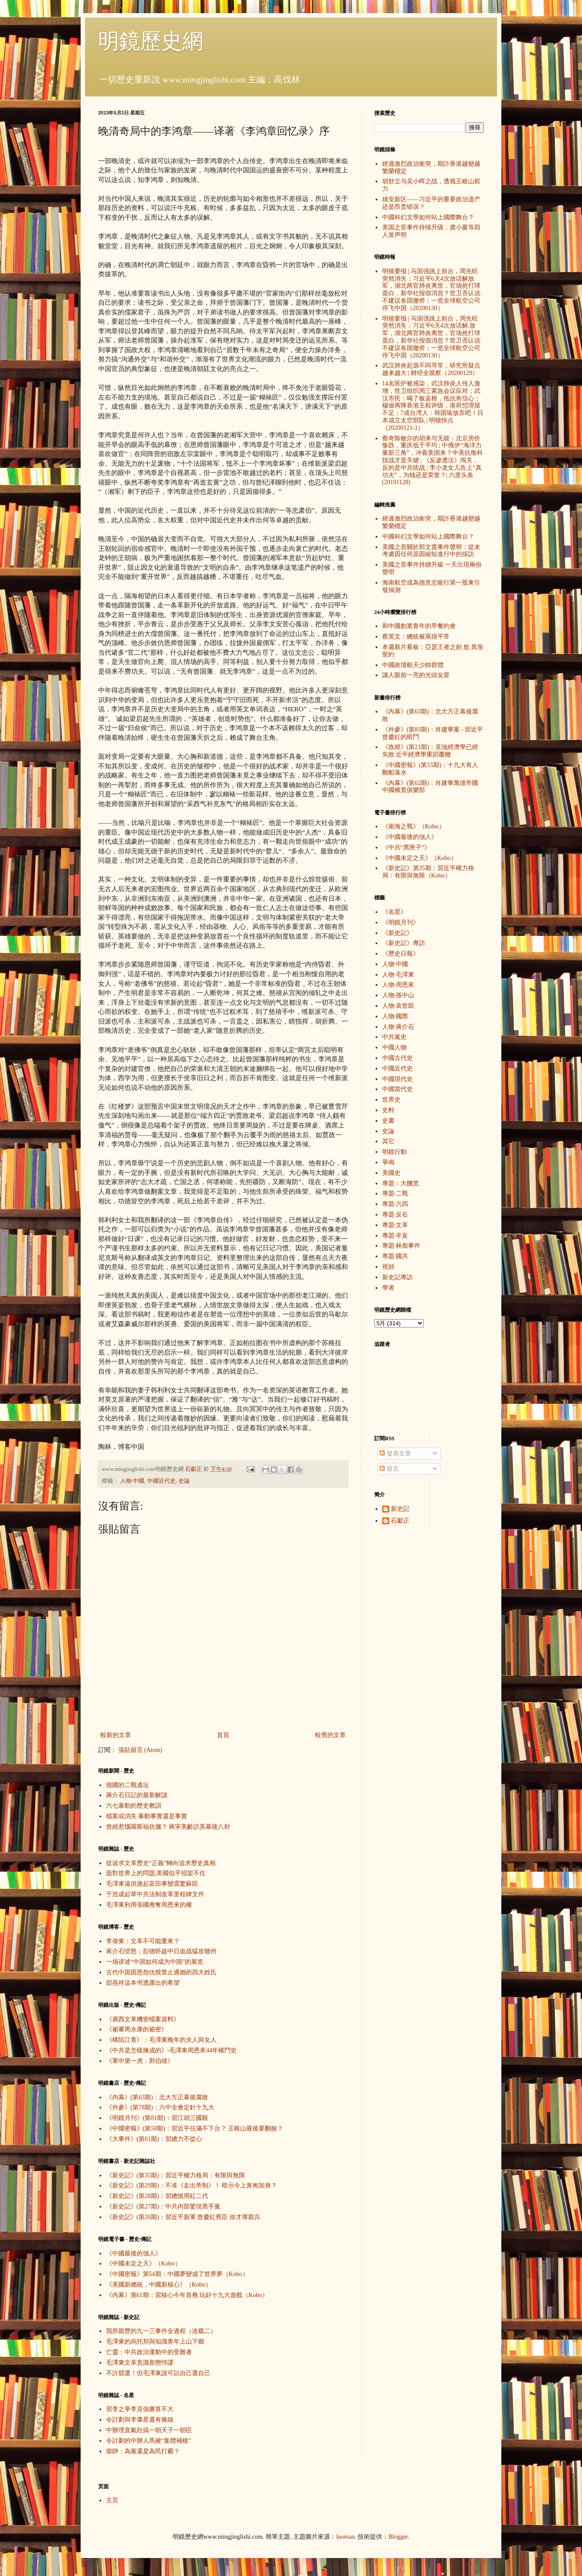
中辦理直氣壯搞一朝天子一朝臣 (149, 2430)
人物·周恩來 (398, 984)
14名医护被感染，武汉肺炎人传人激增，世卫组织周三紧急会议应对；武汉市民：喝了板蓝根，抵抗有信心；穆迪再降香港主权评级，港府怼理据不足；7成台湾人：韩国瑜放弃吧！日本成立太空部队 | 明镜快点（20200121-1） (432, 405)
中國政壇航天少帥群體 (413, 665)
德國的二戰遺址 (127, 1785)
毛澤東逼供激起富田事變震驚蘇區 (152, 1883)
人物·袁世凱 (398, 1006)
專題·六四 (395, 1204)
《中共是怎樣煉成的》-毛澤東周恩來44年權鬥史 (171, 2050)
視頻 (388, 1266)
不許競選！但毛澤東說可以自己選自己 (158, 2373)
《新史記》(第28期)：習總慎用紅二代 (157, 2196)
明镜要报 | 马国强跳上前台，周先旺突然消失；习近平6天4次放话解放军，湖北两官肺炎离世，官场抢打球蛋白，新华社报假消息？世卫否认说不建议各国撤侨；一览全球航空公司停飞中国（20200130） (431, 289)
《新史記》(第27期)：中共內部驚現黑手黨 (163, 2206)
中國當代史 (397, 1089)
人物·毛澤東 (398, 974)
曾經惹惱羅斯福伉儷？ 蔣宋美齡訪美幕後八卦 (168, 1826)
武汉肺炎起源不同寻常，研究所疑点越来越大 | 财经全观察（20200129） (431, 369)
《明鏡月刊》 (400, 922)
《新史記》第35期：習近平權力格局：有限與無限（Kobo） (428, 872)
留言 (389, 1469)
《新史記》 (397, 933)
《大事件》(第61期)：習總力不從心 (154, 2139)
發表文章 (395, 1453)
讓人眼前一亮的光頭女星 (416, 675)
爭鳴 (388, 1162)
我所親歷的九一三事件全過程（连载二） (161, 2331)
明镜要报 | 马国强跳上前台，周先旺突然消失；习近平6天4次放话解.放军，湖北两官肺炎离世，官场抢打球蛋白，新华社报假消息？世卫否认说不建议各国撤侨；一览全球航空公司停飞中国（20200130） (431, 337)
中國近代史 (161, 1481)
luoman (345, 2536)
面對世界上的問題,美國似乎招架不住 (156, 1873)
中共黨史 (394, 1037)
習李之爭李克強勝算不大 (140, 2409)
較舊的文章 (330, 1735)
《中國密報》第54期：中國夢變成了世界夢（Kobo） (177, 2274)
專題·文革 (395, 1225)
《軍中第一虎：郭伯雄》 (140, 2061)
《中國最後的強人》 (133, 2253)
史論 (184, 1481)
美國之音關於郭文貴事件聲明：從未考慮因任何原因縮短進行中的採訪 (431, 551)
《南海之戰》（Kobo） (413, 826)
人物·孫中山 (398, 995)
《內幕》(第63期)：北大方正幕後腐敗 (157, 2097)
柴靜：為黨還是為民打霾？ (143, 2451)
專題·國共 (395, 1256)
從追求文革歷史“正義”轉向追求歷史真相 (161, 1863)
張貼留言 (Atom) (140, 1750)
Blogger (398, 2536)
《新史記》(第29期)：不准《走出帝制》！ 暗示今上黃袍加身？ (191, 2185)
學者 (388, 1287)
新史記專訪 (397, 1277)
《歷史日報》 (400, 953)
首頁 (223, 1735)
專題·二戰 (395, 1193)
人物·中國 (132, 1481)
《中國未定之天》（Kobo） (143, 2263)
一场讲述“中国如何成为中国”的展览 (154, 1962)
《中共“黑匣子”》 (406, 847)
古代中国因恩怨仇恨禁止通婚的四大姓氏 (161, 1972)
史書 (388, 1120)
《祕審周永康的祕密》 (136, 2029)
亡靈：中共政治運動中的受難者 (149, 2352)
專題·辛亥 (395, 1235)
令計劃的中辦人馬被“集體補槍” (148, 2440)
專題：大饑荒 (400, 1183)
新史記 (400, 1509)
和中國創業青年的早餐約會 (419, 626)
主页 (112, 2500)
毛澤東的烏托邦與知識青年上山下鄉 (155, 2341)
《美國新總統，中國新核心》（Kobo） (159, 2284)
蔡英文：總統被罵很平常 (416, 636)
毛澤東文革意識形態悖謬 (140, 2362)
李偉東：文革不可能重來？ (143, 1941)
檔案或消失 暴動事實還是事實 (147, 1816)
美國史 (391, 1173)
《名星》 (394, 912)
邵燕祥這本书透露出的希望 (143, 1983)
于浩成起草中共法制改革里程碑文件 (155, 1894)
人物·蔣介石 (398, 1027)
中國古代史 (397, 1058)
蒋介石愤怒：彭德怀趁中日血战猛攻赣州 (161, 1951)
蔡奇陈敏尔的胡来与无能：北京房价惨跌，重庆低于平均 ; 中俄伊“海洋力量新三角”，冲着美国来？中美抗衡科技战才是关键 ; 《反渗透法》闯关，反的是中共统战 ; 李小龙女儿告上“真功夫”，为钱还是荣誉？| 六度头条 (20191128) (432, 460)
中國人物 (394, 1047)
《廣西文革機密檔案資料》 (143, 2019)
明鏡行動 (394, 1152)
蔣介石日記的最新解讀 (136, 1795)
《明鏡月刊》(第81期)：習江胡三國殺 (157, 2118)
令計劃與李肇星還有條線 (140, 2419)
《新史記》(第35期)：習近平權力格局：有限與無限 (175, 2175)
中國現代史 (397, 1079)
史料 (388, 1110)
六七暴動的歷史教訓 (133, 1805)
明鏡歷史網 (150, 41)
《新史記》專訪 (403, 943)
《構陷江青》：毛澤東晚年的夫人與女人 (161, 2040)
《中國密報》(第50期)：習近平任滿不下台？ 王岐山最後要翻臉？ (195, 2128)
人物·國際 (395, 1016)
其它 (388, 1141)
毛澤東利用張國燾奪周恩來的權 (149, 1905)
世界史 (391, 1099)
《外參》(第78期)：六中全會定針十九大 (160, 2107)
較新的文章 (115, 1735)
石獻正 (400, 1520)
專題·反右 (395, 1214)
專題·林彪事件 (401, 1245)
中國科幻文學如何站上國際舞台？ (428, 217)
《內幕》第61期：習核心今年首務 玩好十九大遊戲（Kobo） (187, 2295)
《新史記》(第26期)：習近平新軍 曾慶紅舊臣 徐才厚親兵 (183, 2217)
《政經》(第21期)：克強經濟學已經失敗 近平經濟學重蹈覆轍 (430, 751)
